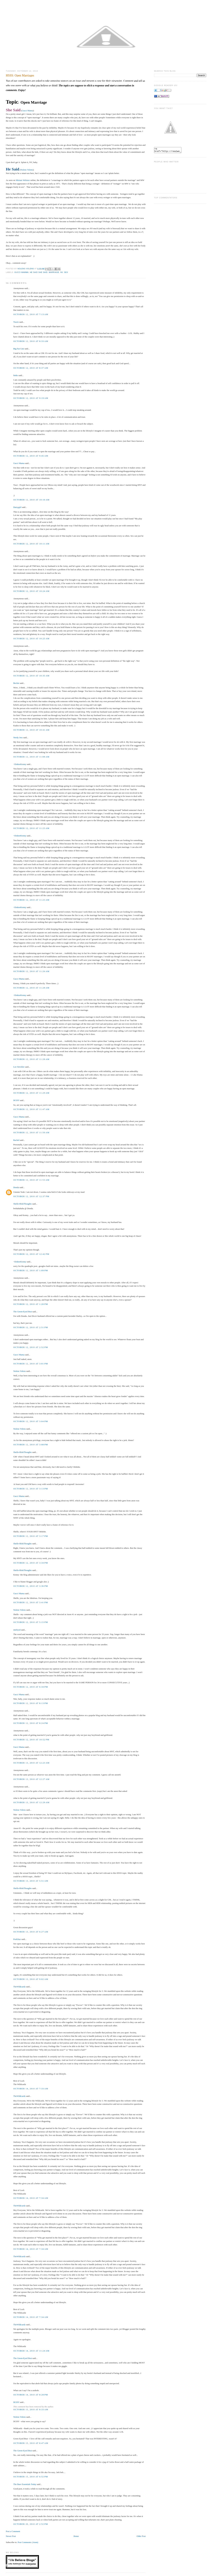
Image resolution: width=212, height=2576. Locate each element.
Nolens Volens (26, 169)
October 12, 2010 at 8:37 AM (30, 368)
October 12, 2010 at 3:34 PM (30, 1563)
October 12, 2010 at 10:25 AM (31, 638)
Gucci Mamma (21, 272)
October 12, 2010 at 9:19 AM (30, 398)
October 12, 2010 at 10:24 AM (31, 591)
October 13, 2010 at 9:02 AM (30, 1979)
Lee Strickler (19, 1067)
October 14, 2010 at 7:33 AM (30, 2088)
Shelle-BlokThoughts (22, 1204)
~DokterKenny (19, 764)
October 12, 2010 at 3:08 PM (30, 1444)
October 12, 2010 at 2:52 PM (30, 1347)
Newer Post (11, 2536)
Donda (16, 1187)
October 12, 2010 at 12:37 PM (31, 1196)
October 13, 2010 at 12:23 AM (31, 1762)
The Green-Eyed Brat (22, 1311)
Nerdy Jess (18, 737)
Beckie (16, 683)
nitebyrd (16, 1630)
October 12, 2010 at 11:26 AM (31, 971)
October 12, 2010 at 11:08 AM (31, 756)
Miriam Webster (23, 180)
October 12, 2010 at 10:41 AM (31, 730)
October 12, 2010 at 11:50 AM (31, 1132)
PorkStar (17, 1939)
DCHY (16, 1100)
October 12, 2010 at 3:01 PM (30, 1363)
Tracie (16, 322)
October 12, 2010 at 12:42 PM (31, 1254)
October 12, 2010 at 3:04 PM (30, 1421)
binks (15, 375)
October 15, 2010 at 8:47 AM (30, 2443)
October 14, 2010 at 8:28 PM (30, 2394)
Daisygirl (17, 507)
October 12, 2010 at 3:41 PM (30, 1602)
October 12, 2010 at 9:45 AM (30, 456)
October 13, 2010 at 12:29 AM (31, 1802)
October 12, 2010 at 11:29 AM (31, 1093)
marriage (54, 272)
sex (66, 272)
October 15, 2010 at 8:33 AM (30, 2409)
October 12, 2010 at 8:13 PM (30, 1703)
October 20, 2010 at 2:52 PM (30, 2524)
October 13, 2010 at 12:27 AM (31, 1779)
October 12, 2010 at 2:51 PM (30, 1327)
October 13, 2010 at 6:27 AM (30, 1931)
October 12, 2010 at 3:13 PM (30, 1488)
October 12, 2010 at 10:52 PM (31, 1739)
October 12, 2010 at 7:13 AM (30, 314)
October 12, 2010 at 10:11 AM (31, 543)
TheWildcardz (19, 1986)
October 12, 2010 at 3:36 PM (30, 1586)
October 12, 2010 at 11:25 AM (31, 828)
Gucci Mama (27, 110)
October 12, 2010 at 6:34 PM (30, 1687)
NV (61, 272)
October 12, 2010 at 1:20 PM (30, 1304)
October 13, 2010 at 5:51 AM (30, 1881)
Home (76, 2536)
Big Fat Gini (18, 348)
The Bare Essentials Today (24, 2484)
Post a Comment (13, 2531)
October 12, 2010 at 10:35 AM (31, 675)
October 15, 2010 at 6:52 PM (30, 2476)
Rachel (16, 1140)
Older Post (141, 2536)
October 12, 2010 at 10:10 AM (31, 499)
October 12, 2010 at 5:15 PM (30, 1622)
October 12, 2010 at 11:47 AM (31, 1109)
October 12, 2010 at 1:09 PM (30, 1270)
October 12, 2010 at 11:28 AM (31, 987)
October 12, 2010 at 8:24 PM (30, 1723)
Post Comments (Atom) (28, 2542)
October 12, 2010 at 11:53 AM (31, 1180)
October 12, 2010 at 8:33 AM (30, 341)
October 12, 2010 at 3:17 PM (30, 1536)
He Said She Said (39, 272)
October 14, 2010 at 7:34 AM (30, 2198)
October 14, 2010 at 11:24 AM (31, 2350)
